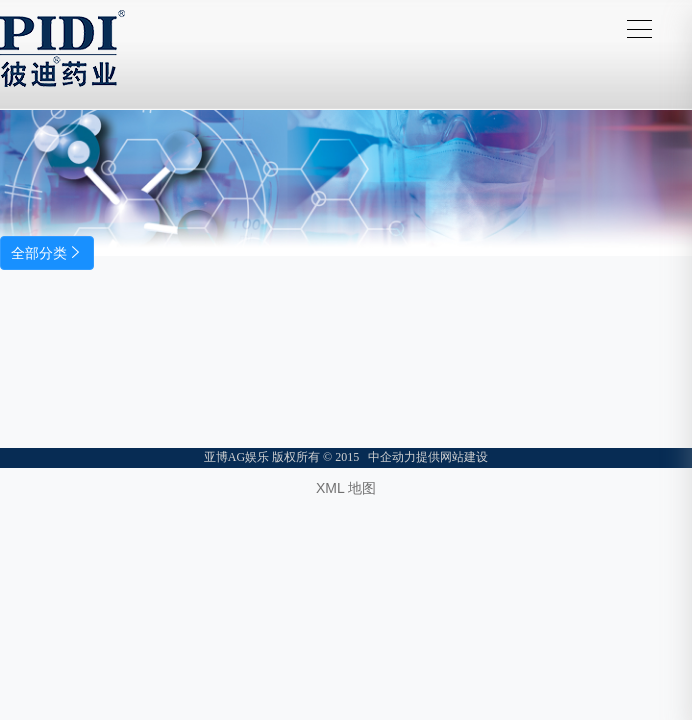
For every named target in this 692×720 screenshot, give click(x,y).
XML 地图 (346, 488)
